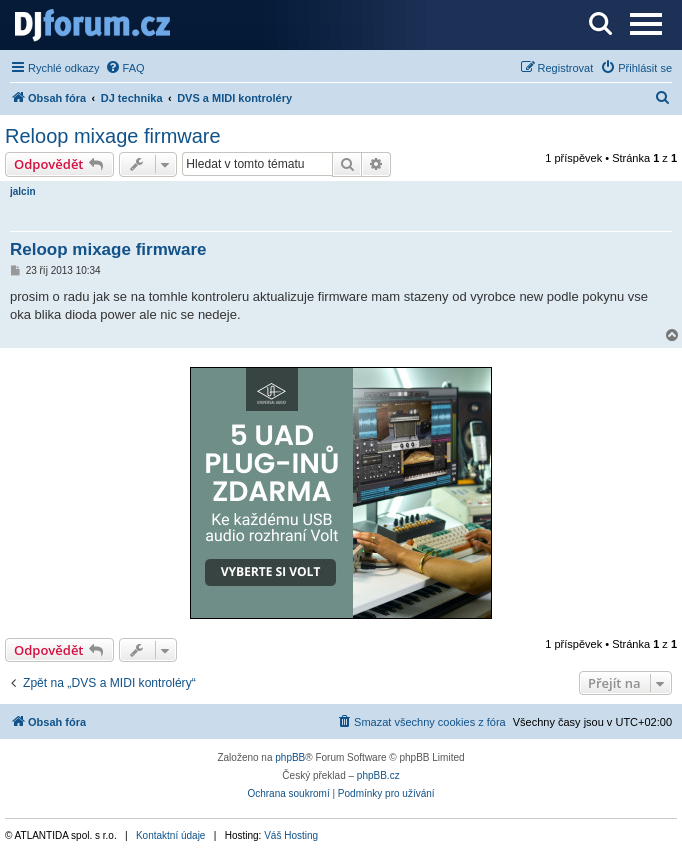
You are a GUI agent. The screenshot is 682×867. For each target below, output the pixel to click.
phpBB (290, 757)
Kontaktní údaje (171, 835)
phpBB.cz (378, 775)
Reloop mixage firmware (113, 136)
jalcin (23, 191)
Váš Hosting (291, 835)
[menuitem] (125, 68)
